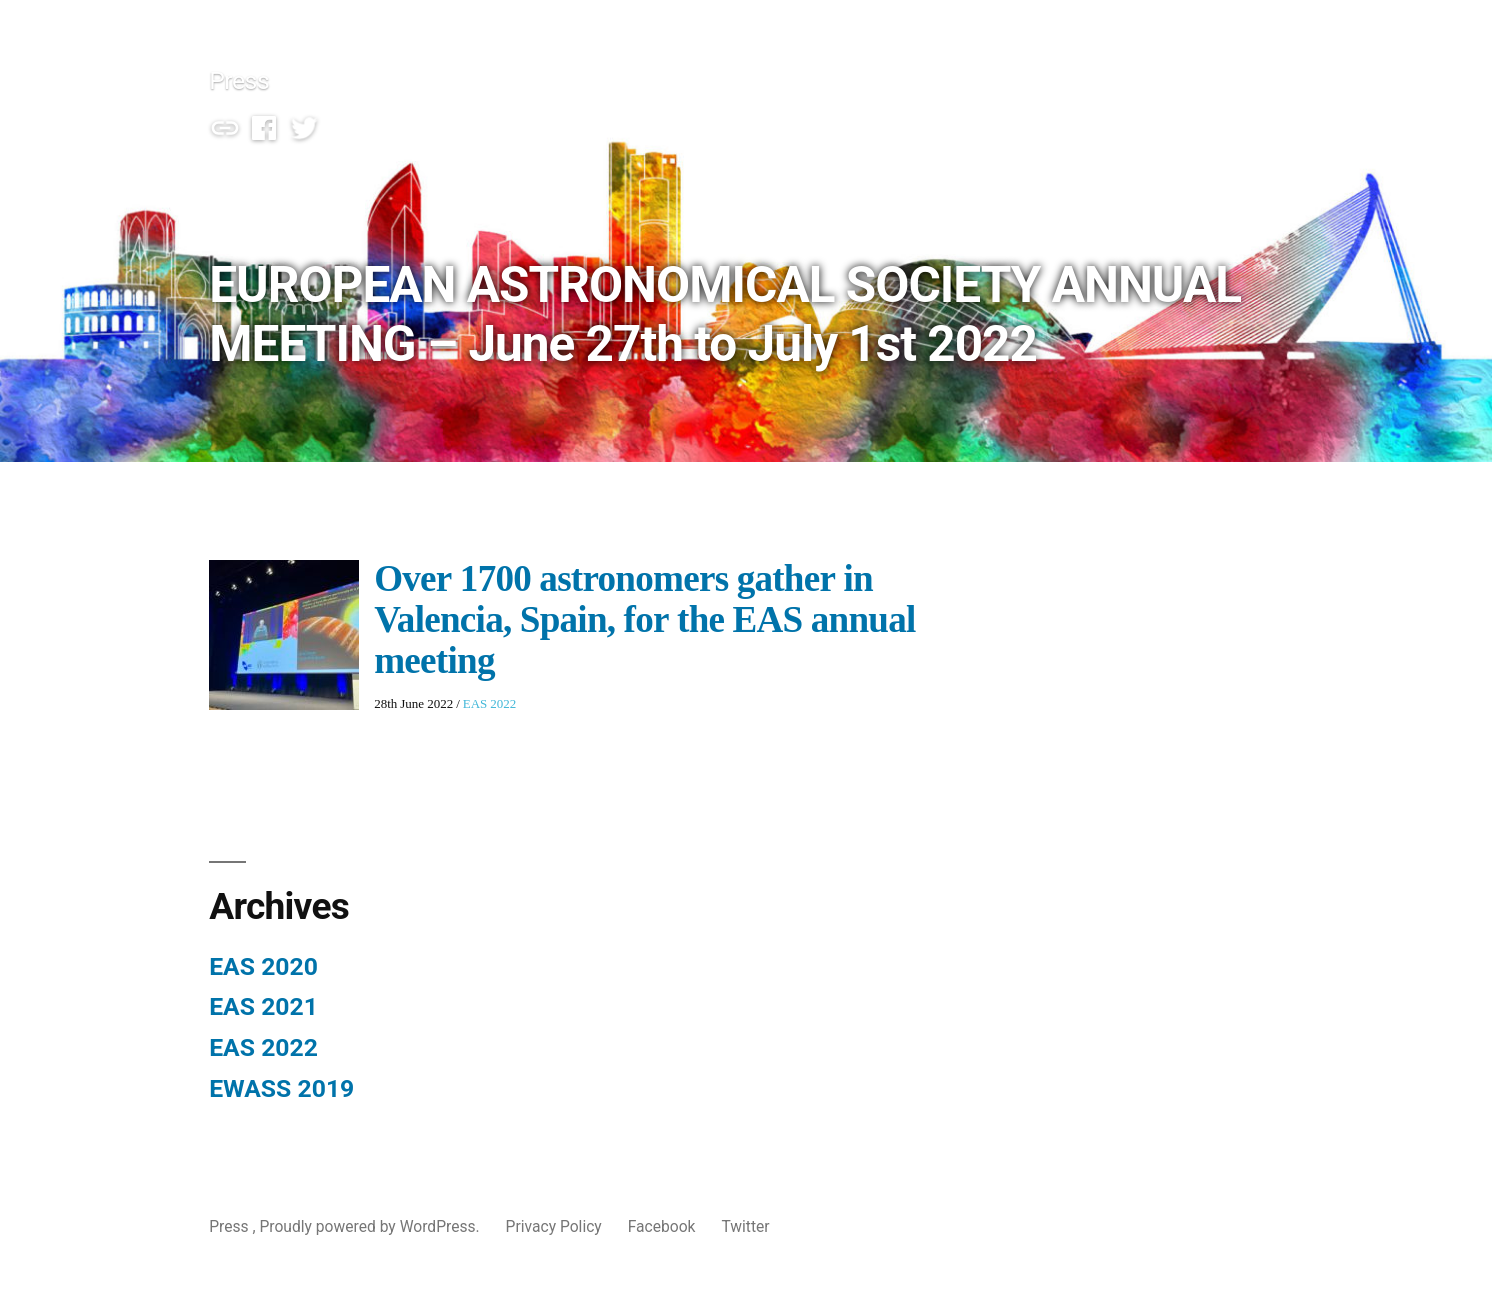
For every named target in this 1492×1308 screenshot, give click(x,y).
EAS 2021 (263, 1006)
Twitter (745, 1226)
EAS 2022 (490, 704)
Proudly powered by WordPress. (371, 1226)
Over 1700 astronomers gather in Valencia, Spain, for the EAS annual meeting (644, 620)
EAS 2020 (263, 966)
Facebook (662, 1226)
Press (239, 80)
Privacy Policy (554, 1226)
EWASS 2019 (281, 1088)
